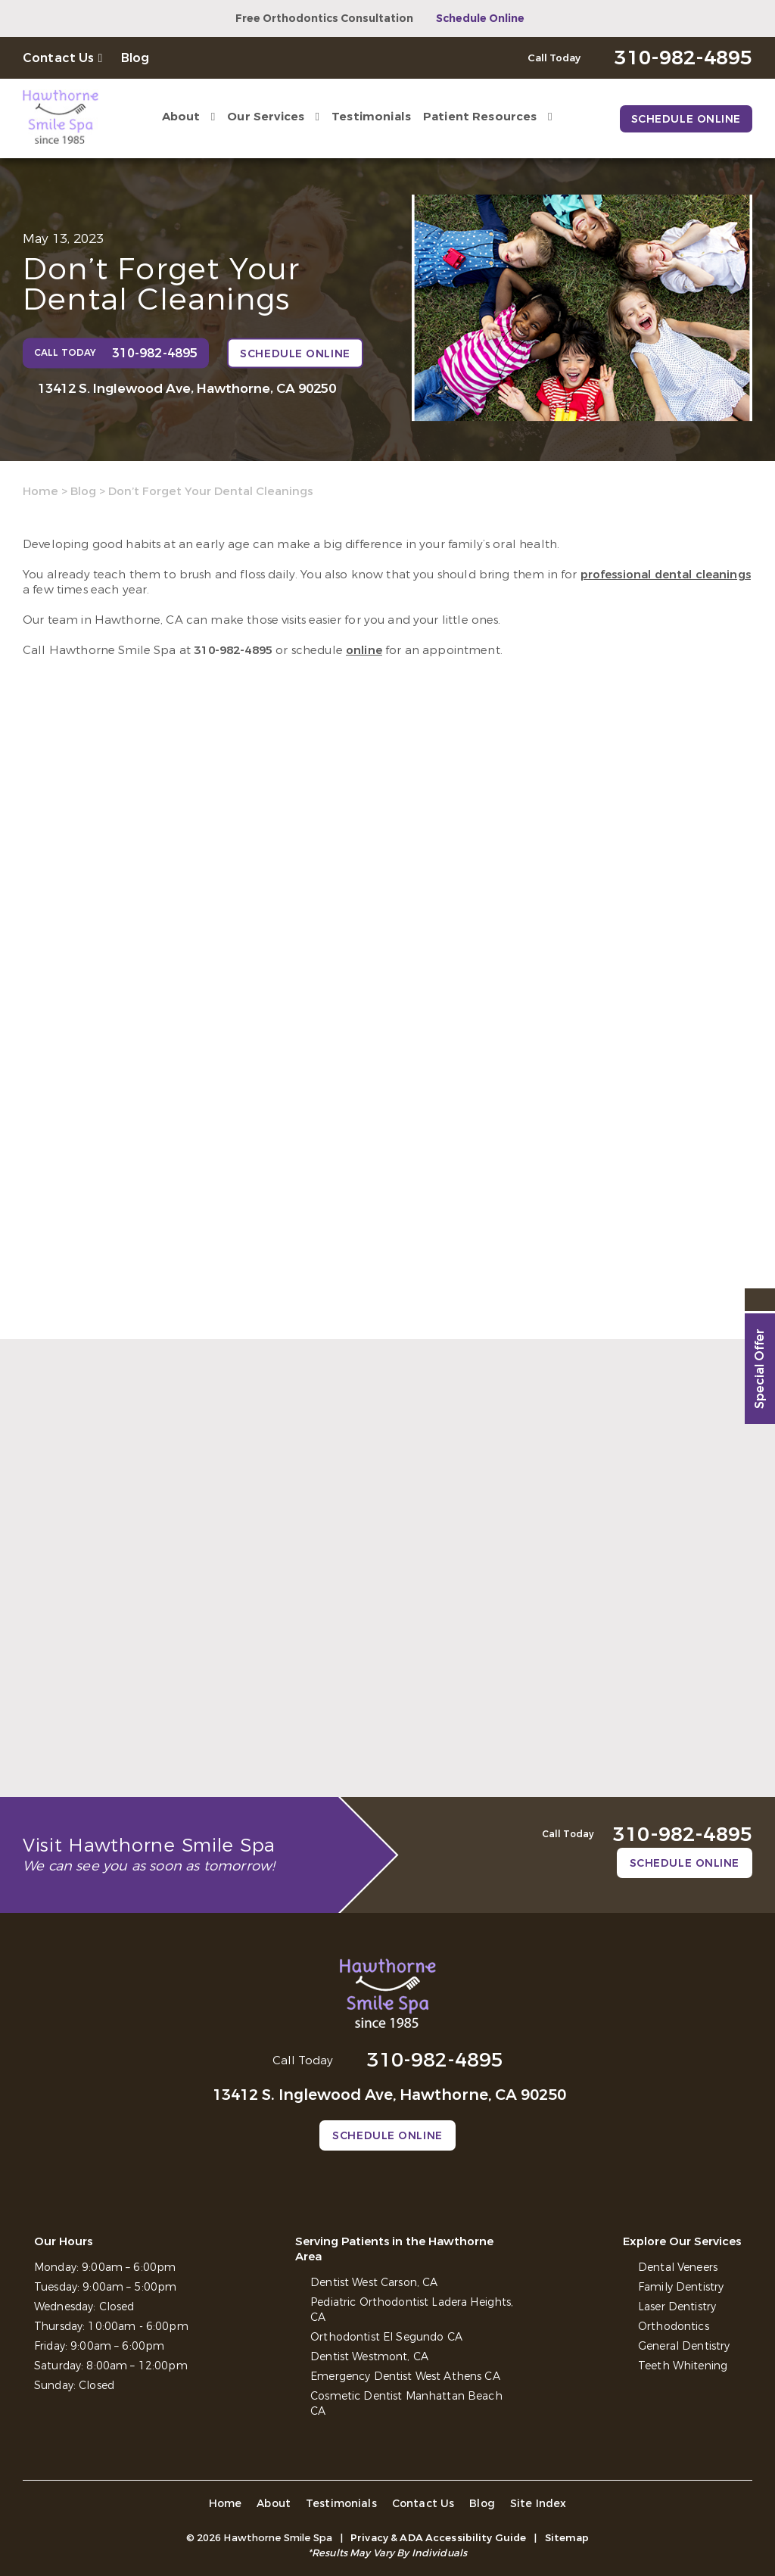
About (181, 116)
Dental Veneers (677, 2267)
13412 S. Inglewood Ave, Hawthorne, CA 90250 (187, 388)
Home (40, 491)
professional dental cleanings (665, 574)
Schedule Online (480, 18)
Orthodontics (673, 2326)
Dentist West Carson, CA (373, 2282)
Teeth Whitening (682, 2366)
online (364, 650)
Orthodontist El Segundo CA (386, 2337)
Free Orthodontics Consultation (324, 18)
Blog (135, 58)
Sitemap (567, 2537)
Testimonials (371, 116)
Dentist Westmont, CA (369, 2357)
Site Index (538, 2504)
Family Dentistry (681, 2287)
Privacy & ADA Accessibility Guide (438, 2537)
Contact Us (59, 58)
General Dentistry (684, 2346)
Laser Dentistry (677, 2307)
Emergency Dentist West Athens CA (405, 2376)
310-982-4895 (233, 650)
